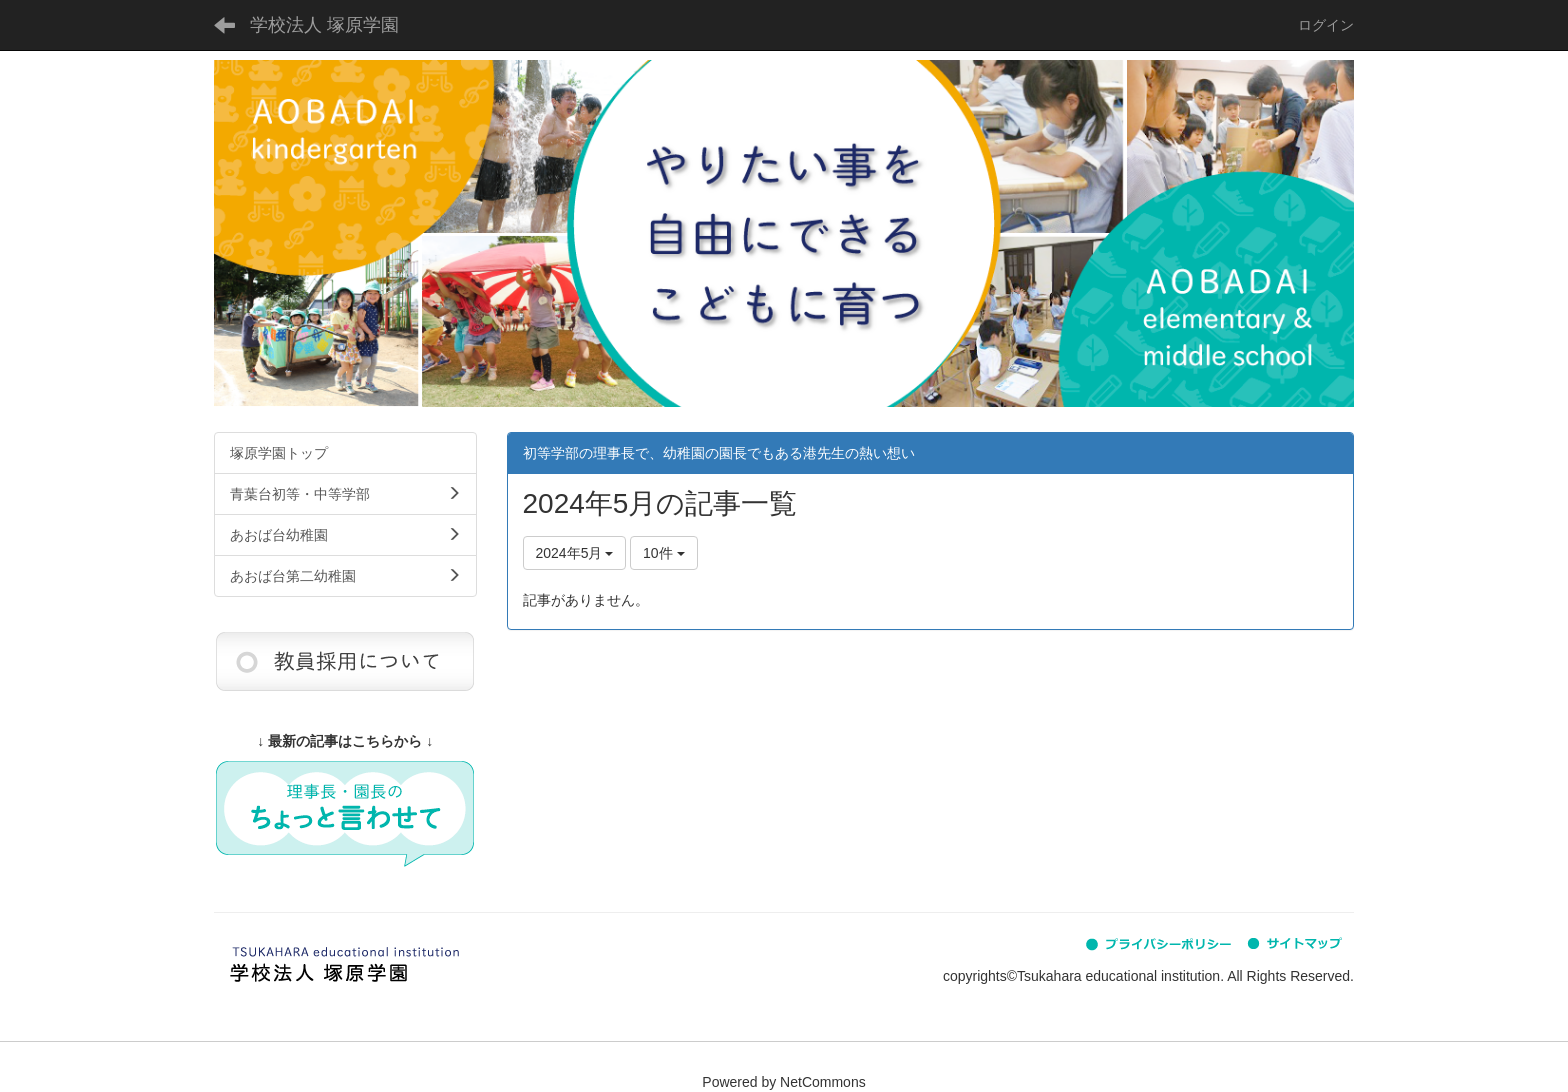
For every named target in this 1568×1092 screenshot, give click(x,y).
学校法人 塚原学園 (324, 25)
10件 (663, 553)
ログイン (1326, 25)
